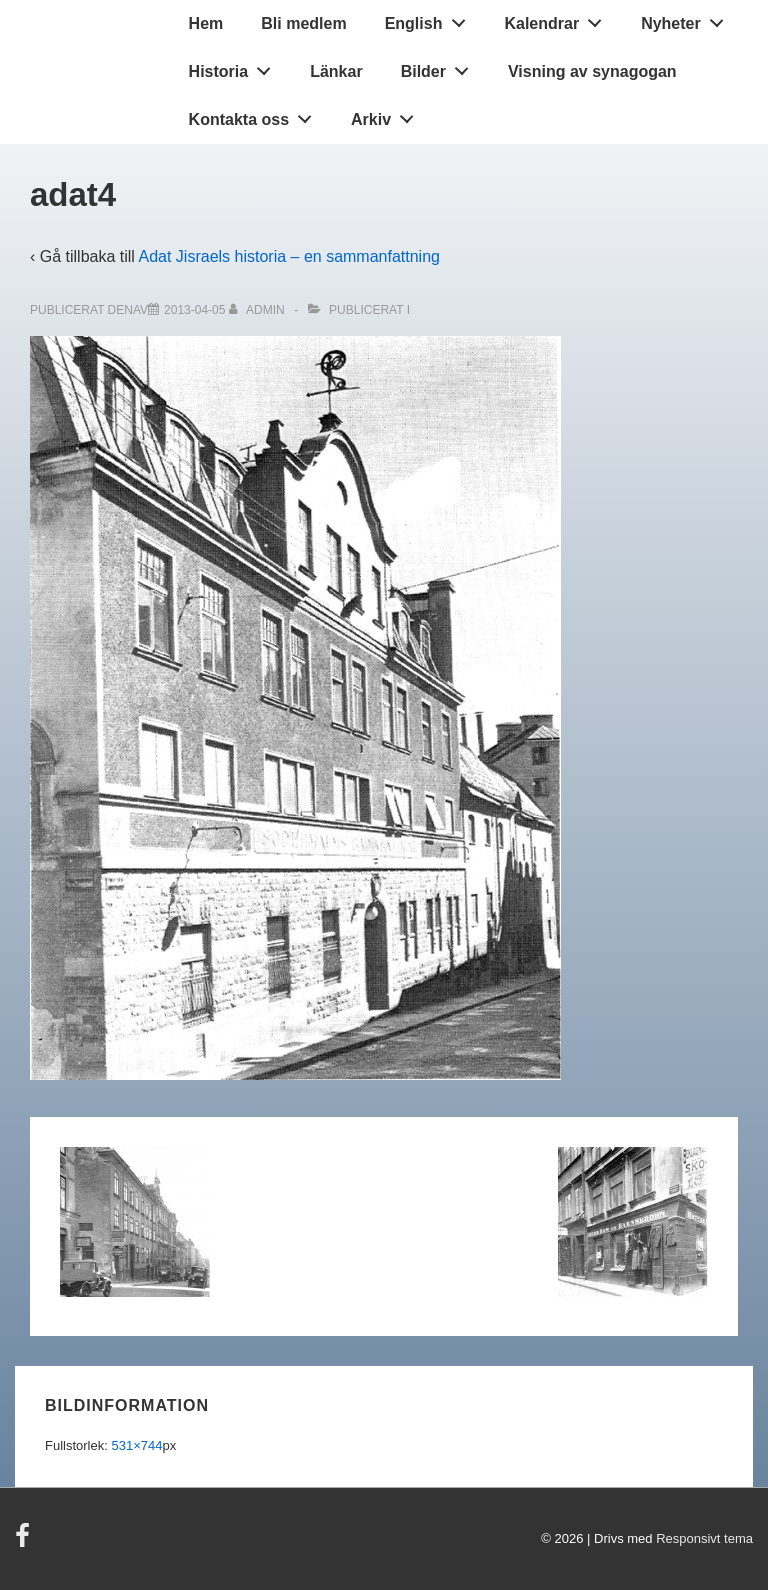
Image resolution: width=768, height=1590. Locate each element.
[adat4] (194, 310)
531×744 (136, 1445)
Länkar (336, 71)
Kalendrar (558, 19)
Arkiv (388, 115)
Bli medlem (303, 23)
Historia (235, 67)
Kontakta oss (256, 115)
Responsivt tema (704, 1538)
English (430, 19)
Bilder (440, 67)
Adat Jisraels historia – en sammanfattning (288, 256)
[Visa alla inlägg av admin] (258, 310)
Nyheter (687, 19)
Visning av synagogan (592, 71)
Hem (206, 23)
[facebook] (25, 1542)
